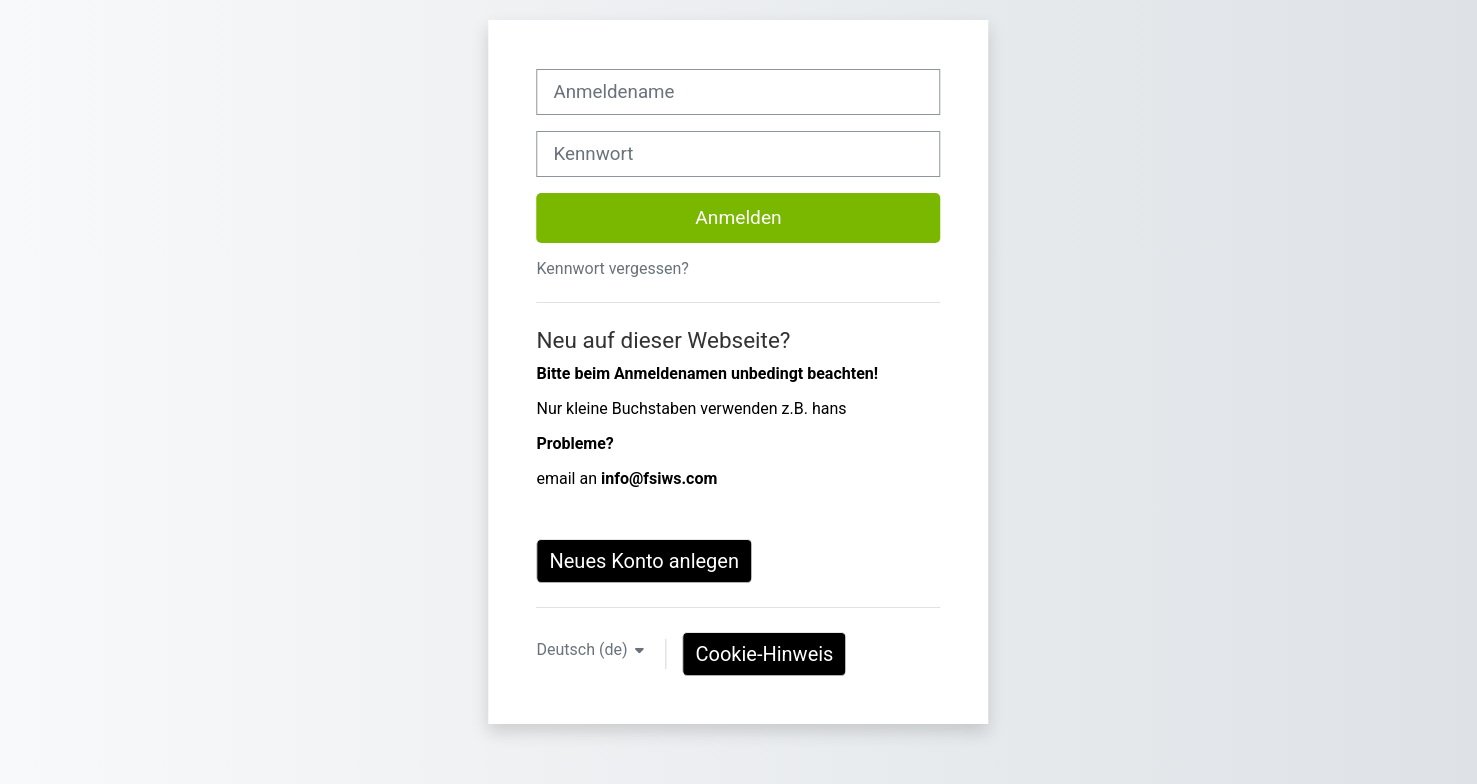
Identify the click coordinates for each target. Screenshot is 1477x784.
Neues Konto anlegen (644, 561)
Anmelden (738, 217)
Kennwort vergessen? (612, 268)
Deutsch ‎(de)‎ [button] (583, 649)
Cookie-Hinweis (764, 654)
